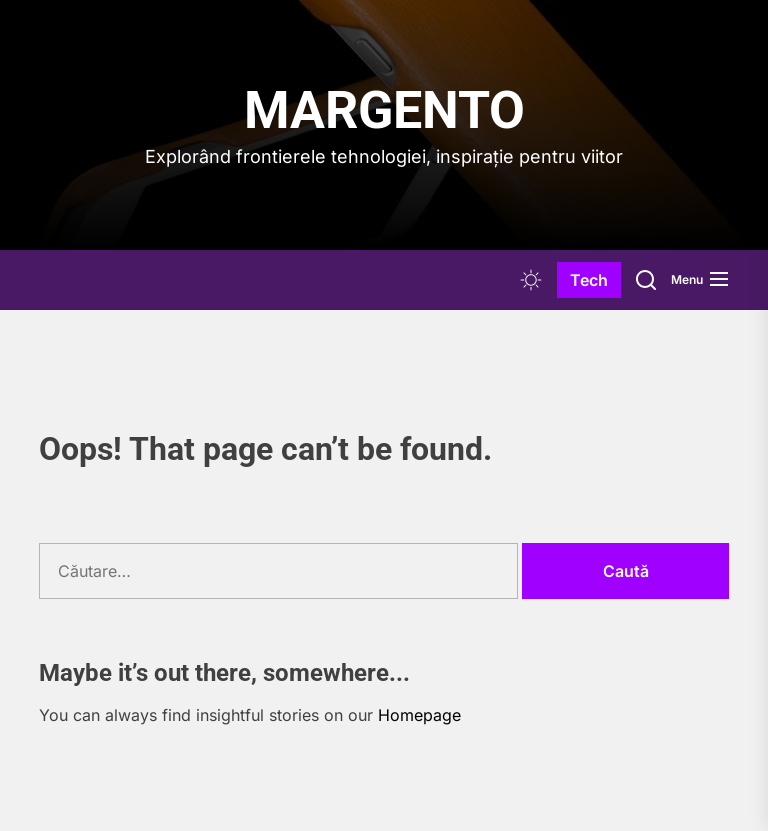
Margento (384, 110)
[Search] (646, 280)
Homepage (419, 715)
